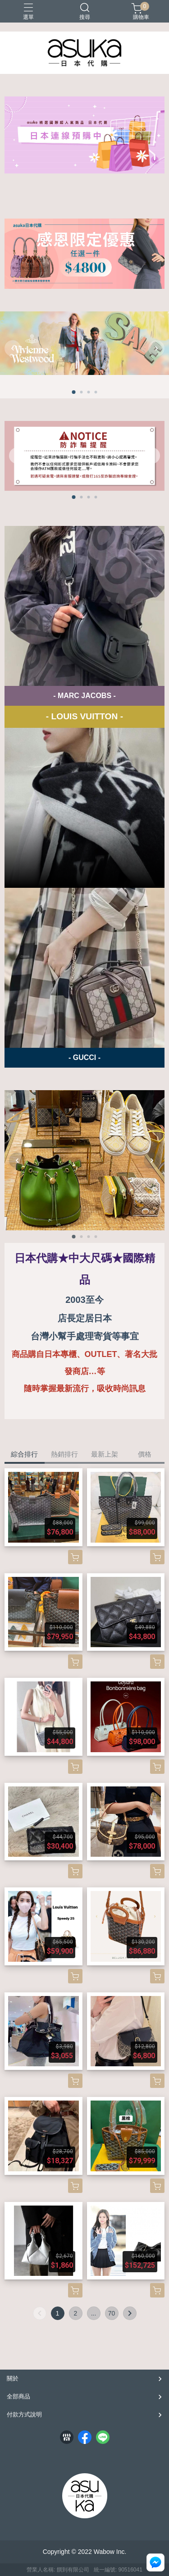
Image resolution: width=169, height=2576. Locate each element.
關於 (12, 2378)
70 (111, 2313)
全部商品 (18, 2396)
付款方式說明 (24, 2414)
